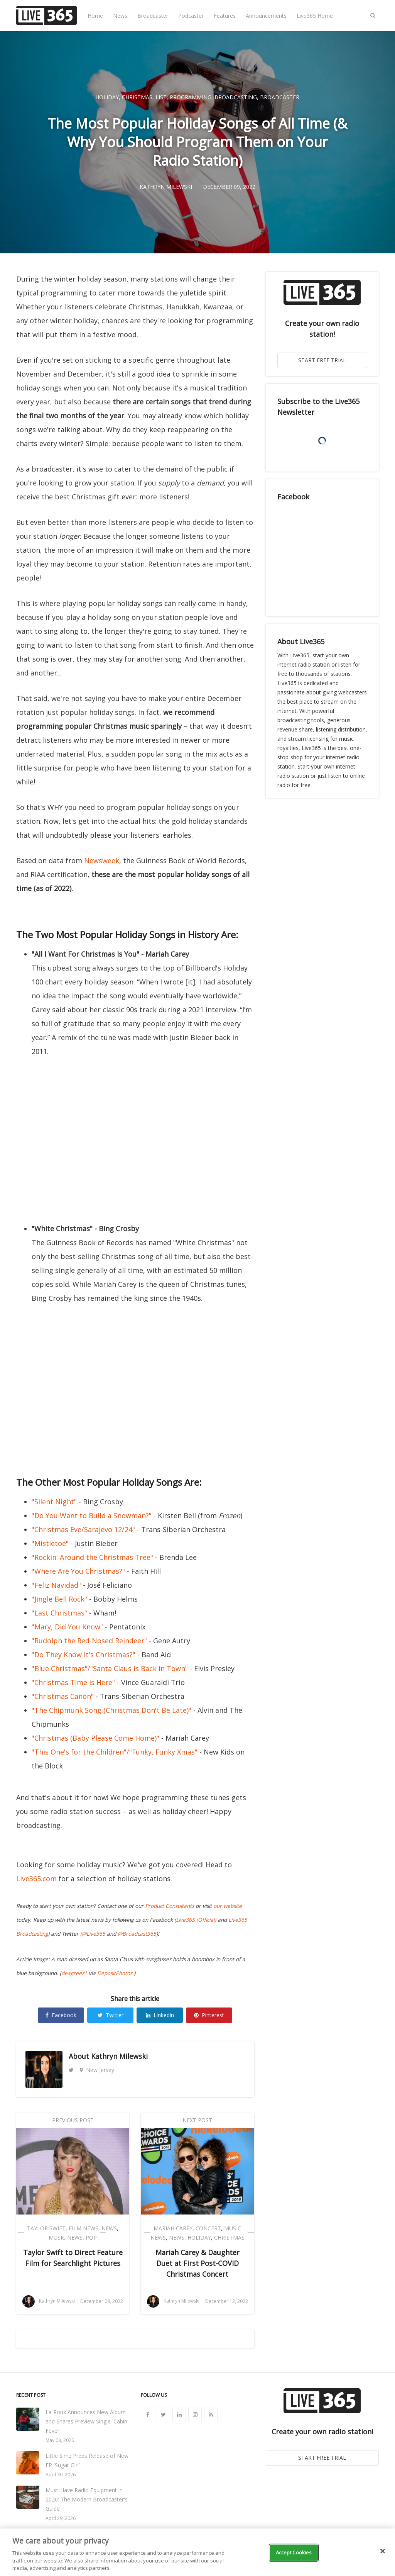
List (161, 97)
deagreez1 (74, 1973)
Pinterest (209, 2015)
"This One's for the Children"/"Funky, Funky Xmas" (115, 1751)
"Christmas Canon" (63, 1696)
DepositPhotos (114, 1973)
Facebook (61, 2015)
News (120, 15)
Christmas (137, 97)
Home (95, 15)
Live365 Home (315, 15)
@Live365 (93, 1933)
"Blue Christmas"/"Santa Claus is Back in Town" (110, 1668)
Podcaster (191, 15)
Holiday (107, 97)
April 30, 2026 (61, 2474)
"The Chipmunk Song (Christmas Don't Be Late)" (111, 1710)
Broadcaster (152, 15)
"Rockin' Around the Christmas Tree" (92, 1557)
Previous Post (73, 2120)
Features (225, 15)
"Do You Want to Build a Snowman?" (92, 1515)
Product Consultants (169, 1905)
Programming (190, 97)
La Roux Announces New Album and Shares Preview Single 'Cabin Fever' (86, 2421)
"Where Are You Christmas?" (78, 1571)
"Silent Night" (54, 1501)
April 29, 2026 (61, 2518)
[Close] (382, 2551)
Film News (83, 2228)
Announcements (266, 15)
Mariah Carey (173, 2228)
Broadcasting (235, 97)
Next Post (197, 2120)
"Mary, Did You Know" (67, 1626)
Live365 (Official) (196, 1919)
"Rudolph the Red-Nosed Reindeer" (89, 1640)
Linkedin (160, 2015)
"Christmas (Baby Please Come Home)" (95, 1738)
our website (227, 1905)
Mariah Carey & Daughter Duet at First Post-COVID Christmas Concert (197, 2263)
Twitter (110, 2015)
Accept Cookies (294, 2552)
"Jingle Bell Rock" (59, 1599)
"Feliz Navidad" (56, 1585)
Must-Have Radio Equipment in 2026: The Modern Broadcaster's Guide (87, 2499)
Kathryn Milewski (119, 2056)
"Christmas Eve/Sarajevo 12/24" (83, 1529)
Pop (91, 2237)
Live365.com (36, 1878)
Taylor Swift (46, 2228)
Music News (66, 2237)
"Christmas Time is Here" (73, 1682)
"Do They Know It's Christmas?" (83, 1654)
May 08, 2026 (60, 2440)
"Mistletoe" (50, 1543)
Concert (208, 2228)
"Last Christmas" (59, 1612)
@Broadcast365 (137, 1933)
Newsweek (101, 860)
